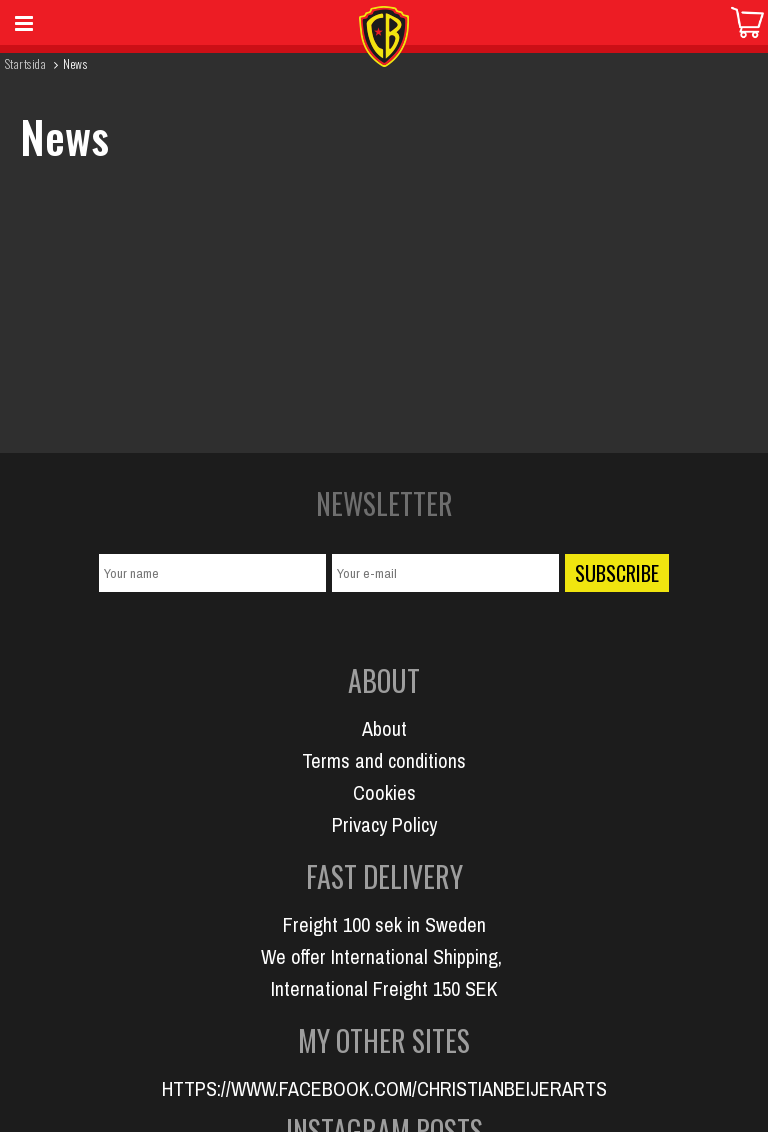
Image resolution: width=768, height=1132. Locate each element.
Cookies (384, 792)
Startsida (25, 63)
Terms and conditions (384, 760)
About (384, 728)
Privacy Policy (384, 824)
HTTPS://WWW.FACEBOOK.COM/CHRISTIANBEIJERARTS (384, 1088)
